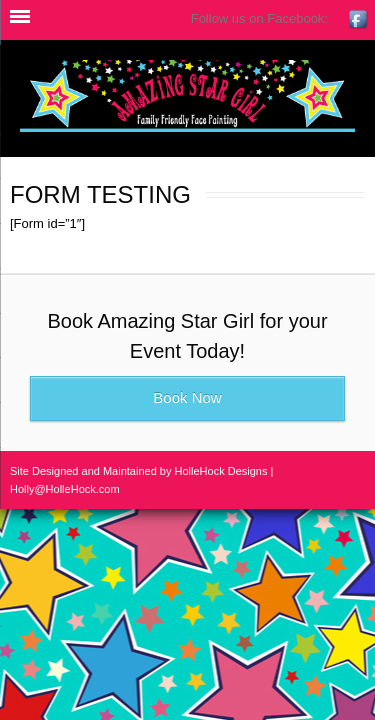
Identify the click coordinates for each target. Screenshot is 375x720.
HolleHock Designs (221, 471)
